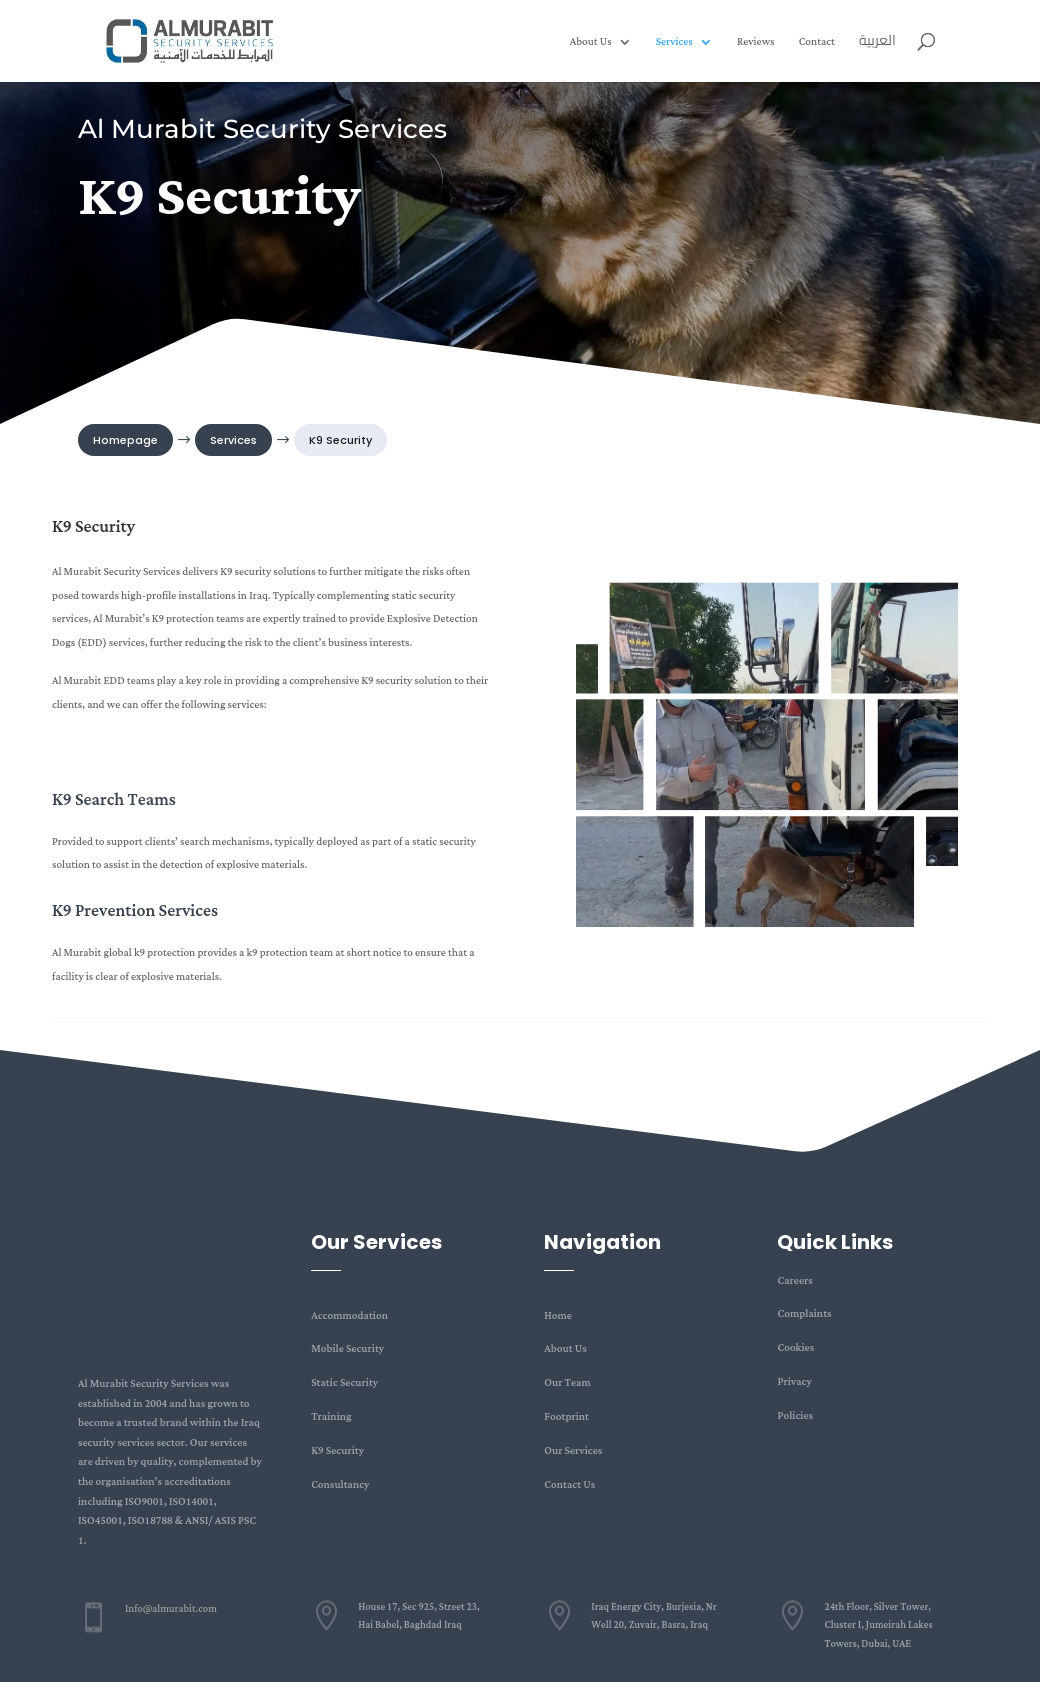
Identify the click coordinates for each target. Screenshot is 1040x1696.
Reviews (756, 43)
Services (674, 43)
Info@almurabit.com (171, 1609)
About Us (591, 43)
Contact (817, 43)
